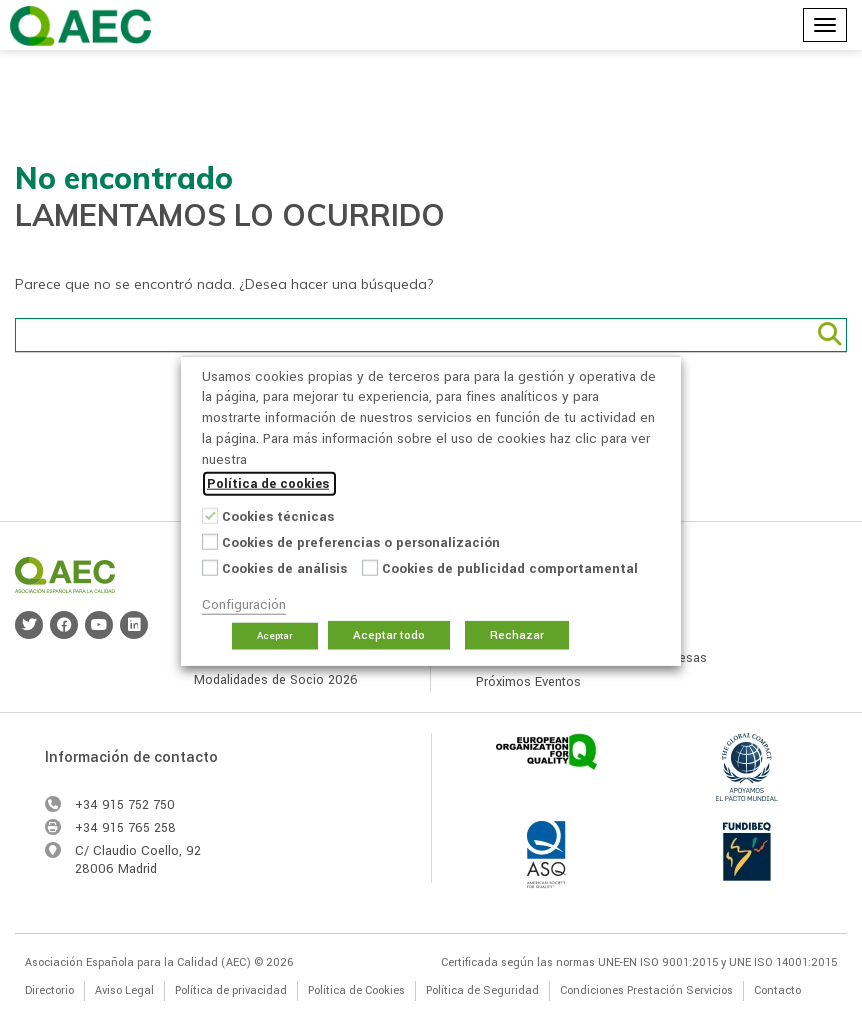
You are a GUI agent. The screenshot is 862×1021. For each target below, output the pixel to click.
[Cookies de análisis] (210, 567)
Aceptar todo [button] (389, 635)
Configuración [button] (244, 604)
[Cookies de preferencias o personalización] (210, 541)
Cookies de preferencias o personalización (361, 542)
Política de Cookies (356, 990)
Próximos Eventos (528, 682)
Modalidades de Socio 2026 (276, 680)
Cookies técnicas (278, 516)
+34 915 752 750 (125, 805)
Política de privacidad (231, 990)
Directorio (49, 990)
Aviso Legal (124, 990)
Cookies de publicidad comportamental (510, 568)
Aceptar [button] (275, 636)
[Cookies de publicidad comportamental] (370, 567)
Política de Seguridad (482, 990)
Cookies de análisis (284, 568)
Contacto (777, 990)
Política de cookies (268, 484)
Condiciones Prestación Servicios (646, 990)
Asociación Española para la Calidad (80, 26)
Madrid (137, 869)
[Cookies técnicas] (210, 515)
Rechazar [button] (517, 635)
